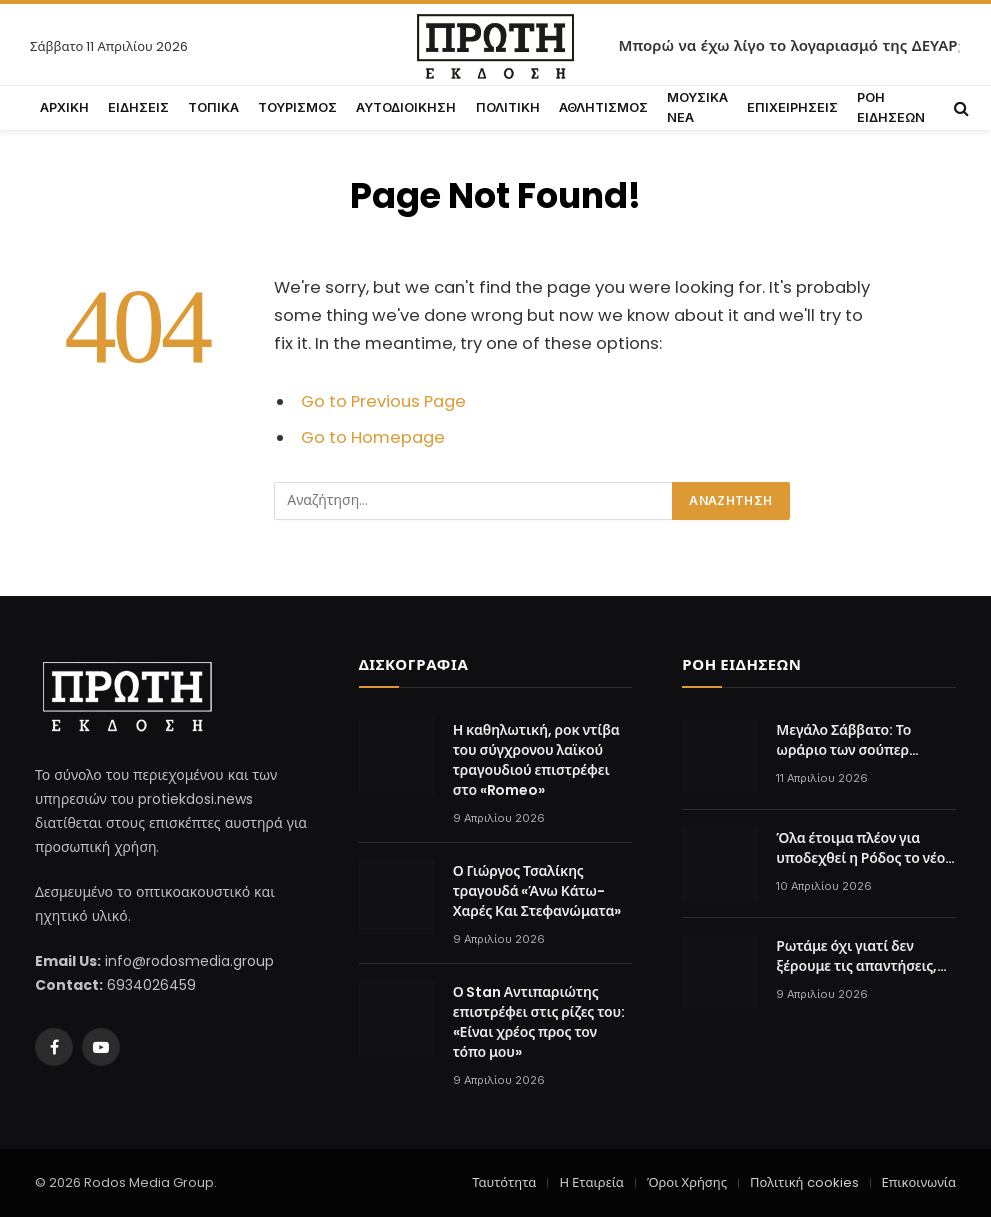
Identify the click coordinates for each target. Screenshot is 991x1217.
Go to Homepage (373, 437)
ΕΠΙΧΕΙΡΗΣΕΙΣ (792, 107)
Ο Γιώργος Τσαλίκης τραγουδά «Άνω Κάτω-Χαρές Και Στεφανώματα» (537, 891)
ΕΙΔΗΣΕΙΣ (138, 107)
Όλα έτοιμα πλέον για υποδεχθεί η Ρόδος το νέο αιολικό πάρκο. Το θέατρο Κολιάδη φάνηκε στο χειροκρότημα (861, 848)
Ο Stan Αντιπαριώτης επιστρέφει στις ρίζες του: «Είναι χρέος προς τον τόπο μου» (539, 1022)
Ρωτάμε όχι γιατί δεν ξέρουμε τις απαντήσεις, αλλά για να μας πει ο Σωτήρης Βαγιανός (856, 956)
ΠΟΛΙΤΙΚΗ (508, 107)
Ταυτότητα (504, 1182)
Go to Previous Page (383, 401)
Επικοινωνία (919, 1182)
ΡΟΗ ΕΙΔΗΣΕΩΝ (891, 107)
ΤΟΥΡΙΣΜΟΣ (297, 107)
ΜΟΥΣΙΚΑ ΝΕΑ (697, 107)
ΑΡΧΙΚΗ (64, 107)
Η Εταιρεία (591, 1182)
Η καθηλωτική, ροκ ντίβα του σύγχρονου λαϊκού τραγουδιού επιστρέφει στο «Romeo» (536, 760)
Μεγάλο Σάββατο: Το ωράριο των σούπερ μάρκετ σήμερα (843, 740)
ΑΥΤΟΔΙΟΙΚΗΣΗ (406, 107)
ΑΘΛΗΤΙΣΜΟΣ (603, 107)
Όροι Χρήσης (687, 1182)
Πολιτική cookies (804, 1182)
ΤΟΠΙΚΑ (213, 107)
